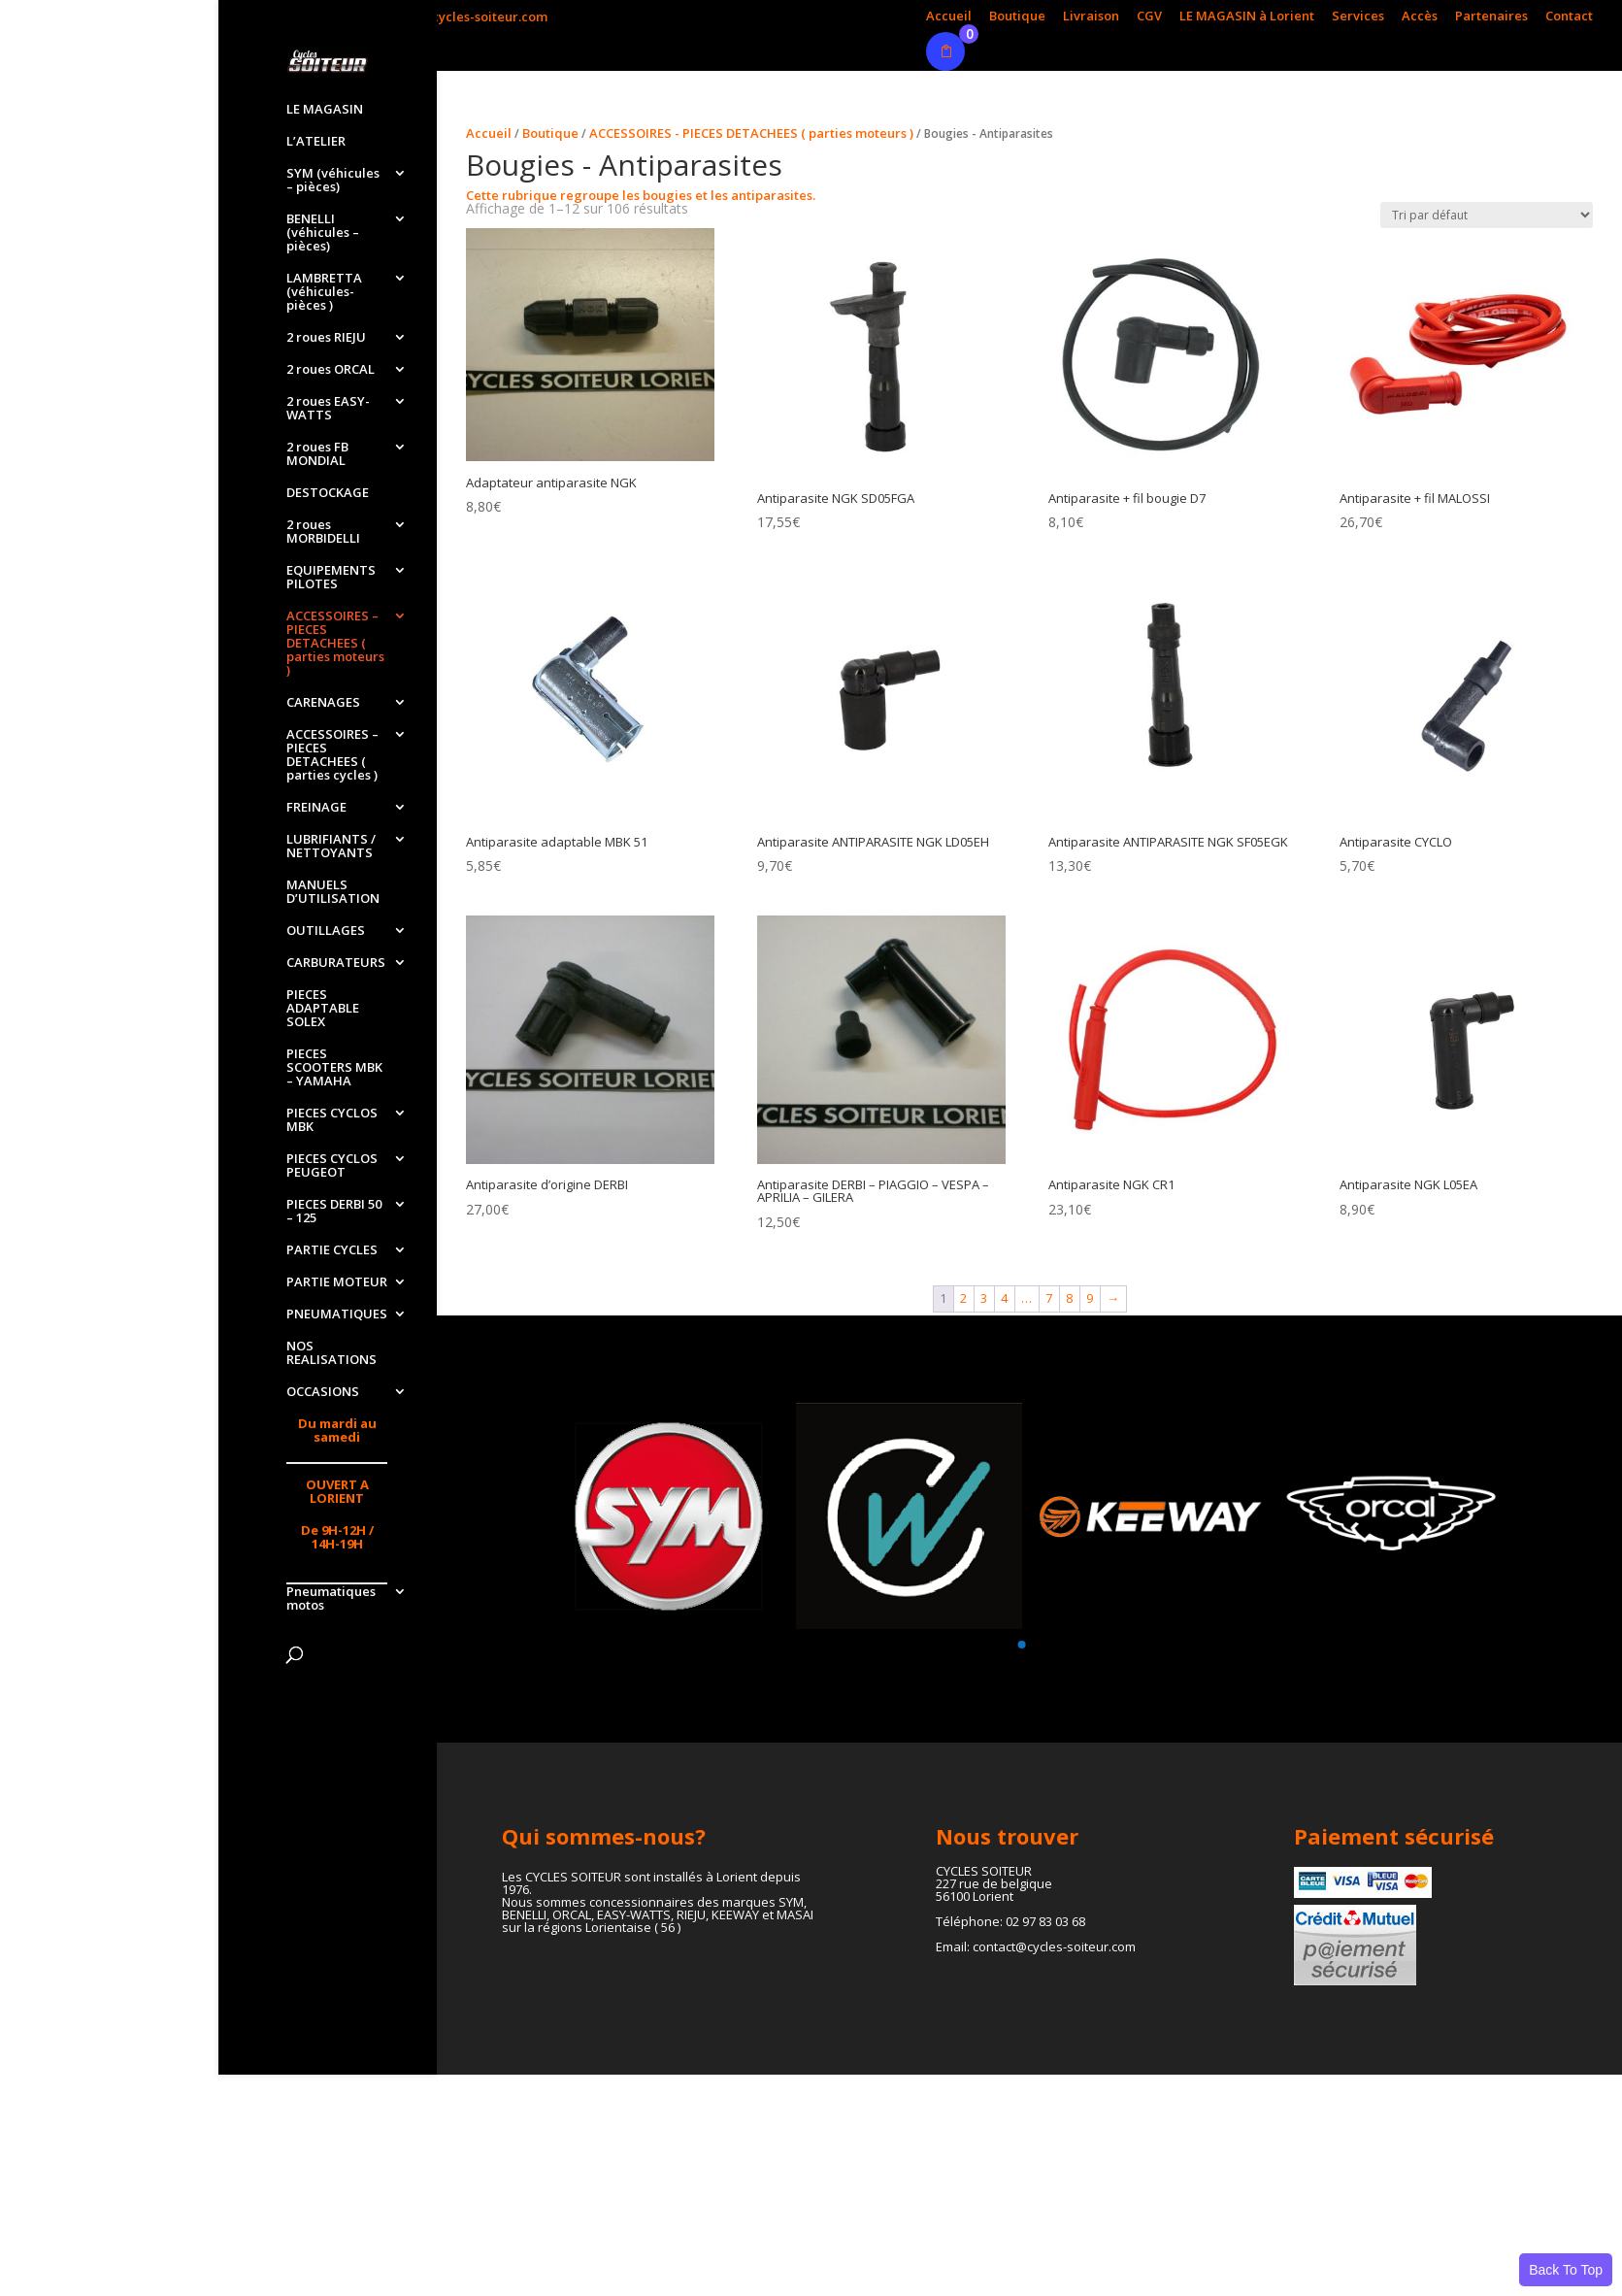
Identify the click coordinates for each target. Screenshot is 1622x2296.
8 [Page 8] (1069, 1298)
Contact (1569, 17)
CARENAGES (323, 703)
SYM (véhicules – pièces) (333, 180)
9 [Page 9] (1089, 1298)
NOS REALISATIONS (331, 1353)
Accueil (949, 17)
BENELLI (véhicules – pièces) (322, 233)
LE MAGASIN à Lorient (1246, 17)
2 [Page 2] (963, 1298)
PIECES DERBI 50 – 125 (333, 1211)
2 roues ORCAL (330, 370)
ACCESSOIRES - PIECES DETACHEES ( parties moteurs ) (751, 133)
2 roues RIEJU (326, 338)
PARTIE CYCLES (332, 1250)
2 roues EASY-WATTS (328, 408)
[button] (1021, 1644)
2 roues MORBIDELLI (323, 532)
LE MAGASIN (324, 109)
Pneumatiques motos (331, 1599)
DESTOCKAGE (327, 493)
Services (1358, 17)
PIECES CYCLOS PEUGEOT (332, 1166)
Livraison (1091, 17)
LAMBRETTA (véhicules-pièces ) (324, 292)
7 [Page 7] (1048, 1298)
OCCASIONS (322, 1392)
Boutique (1017, 17)
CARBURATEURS (335, 963)
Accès (1420, 17)
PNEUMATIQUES (336, 1314)
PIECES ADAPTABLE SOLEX (322, 1008)
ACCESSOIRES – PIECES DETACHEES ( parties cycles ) (332, 755)
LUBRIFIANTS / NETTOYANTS (331, 846)
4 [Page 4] (1004, 1298)
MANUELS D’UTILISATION (333, 892)
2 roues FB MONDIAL (317, 454)
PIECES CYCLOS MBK (332, 1120)
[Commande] (1486, 215)
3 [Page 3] (983, 1298)
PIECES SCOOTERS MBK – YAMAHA (334, 1068)
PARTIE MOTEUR (336, 1282)
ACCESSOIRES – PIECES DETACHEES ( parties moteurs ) (335, 644)
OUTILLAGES (325, 931)
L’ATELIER (316, 142)
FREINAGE (316, 807)
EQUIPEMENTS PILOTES (331, 577)
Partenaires (1491, 17)
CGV (1149, 17)
